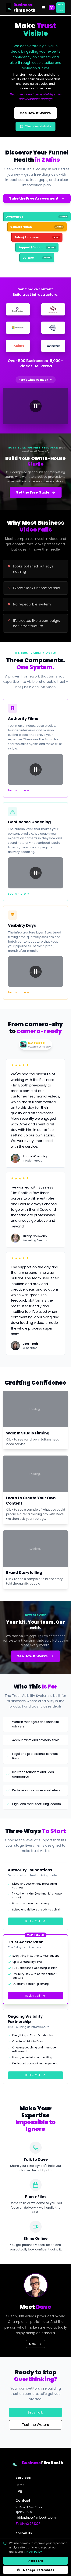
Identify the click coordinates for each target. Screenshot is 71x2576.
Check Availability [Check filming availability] (35, 126)
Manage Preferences (35, 2570)
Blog (19, 2491)
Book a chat (60, 7)
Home (20, 2485)
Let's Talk (35, 2412)
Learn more (19, 790)
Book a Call (35, 1921)
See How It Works (35, 1656)
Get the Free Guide (35, 492)
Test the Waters (35, 2424)
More (35, 2344)
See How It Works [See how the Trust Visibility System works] (35, 113)
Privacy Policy (33, 2552)
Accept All (35, 2561)
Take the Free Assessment (37, 198)
